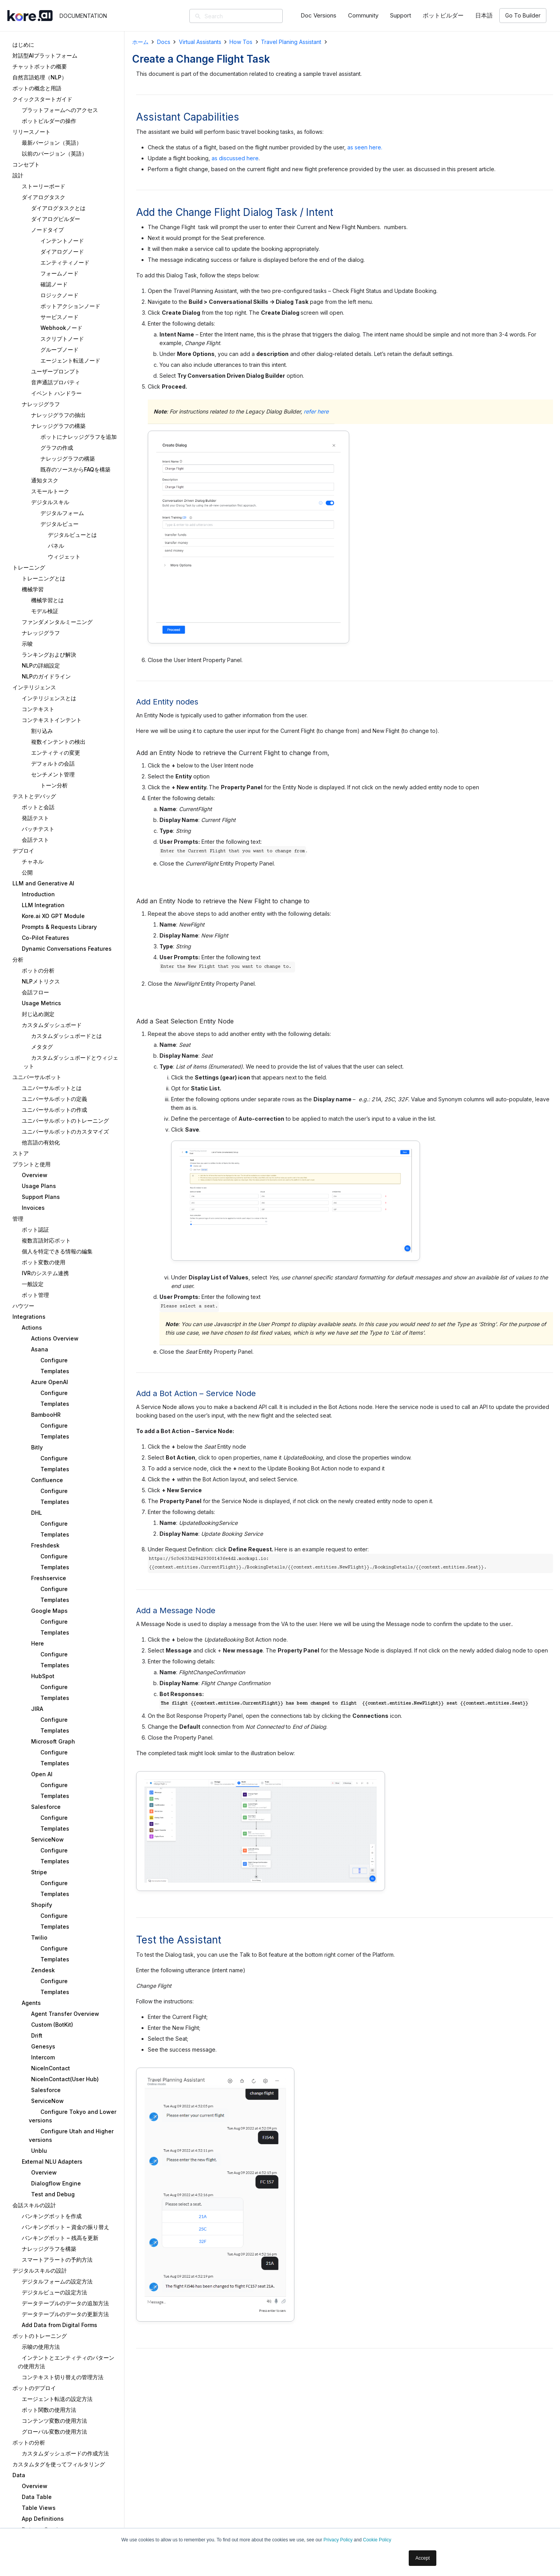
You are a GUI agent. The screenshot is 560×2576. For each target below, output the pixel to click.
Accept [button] (422, 2558)
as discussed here (235, 158)
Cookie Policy (377, 2540)
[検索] (198, 16)
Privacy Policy (338, 2540)
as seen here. (364, 147)
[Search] (247, 16)
